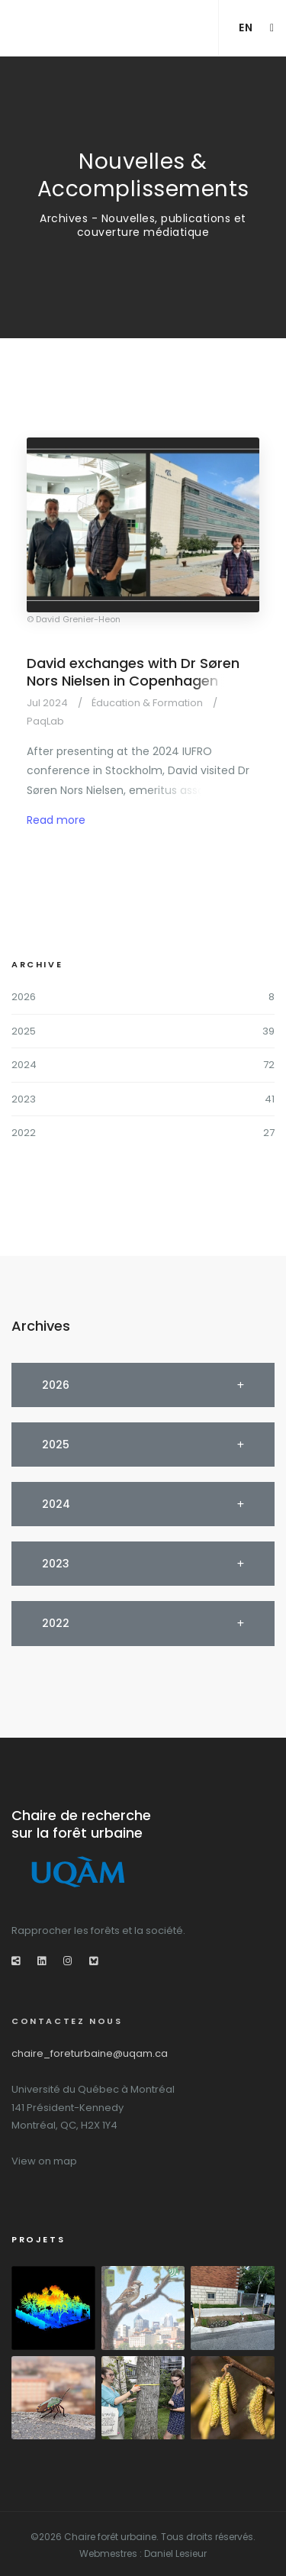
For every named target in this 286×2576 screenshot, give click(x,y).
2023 (23, 1099)
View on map (44, 2161)
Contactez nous (66, 2021)
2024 (24, 1064)
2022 (23, 1132)
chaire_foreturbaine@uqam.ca (89, 2053)
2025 (23, 1031)
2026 (23, 996)
